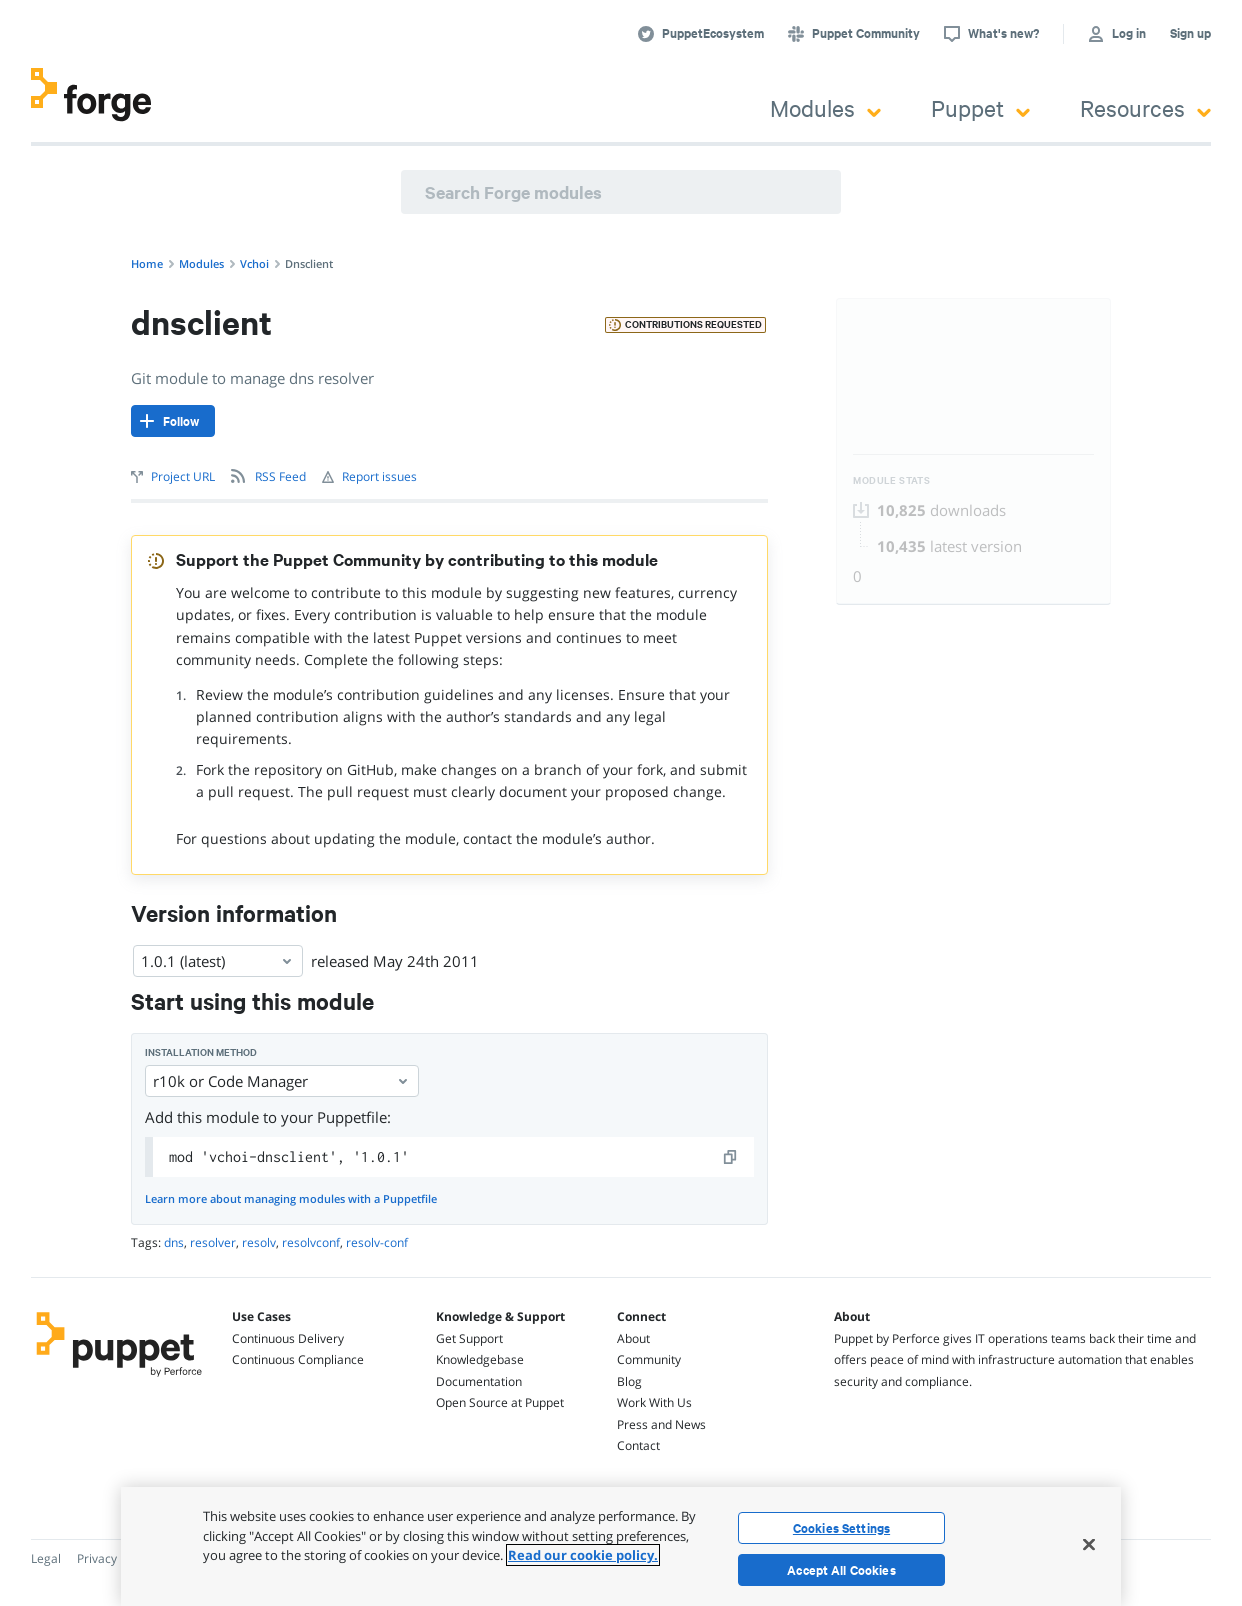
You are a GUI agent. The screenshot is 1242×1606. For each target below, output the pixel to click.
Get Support (469, 1338)
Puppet (980, 107)
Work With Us (654, 1402)
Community (649, 1359)
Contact (638, 1445)
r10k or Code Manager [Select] (282, 1081)
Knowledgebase (480, 1359)
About (633, 1338)
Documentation (479, 1381)
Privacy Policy (114, 1558)
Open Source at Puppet (500, 1402)
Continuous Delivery (288, 1338)
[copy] (731, 1157)
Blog (629, 1381)
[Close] (1089, 1544)
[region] (621, 1546)
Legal (46, 1558)
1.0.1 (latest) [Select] (218, 961)
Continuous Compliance (298, 1359)
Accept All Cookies (841, 1570)
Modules (825, 107)
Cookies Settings (841, 1528)
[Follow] (173, 421)
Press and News (661, 1424)
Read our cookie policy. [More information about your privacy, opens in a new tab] (583, 1555)
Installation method (201, 1052)
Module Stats (891, 480)
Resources (1145, 107)
